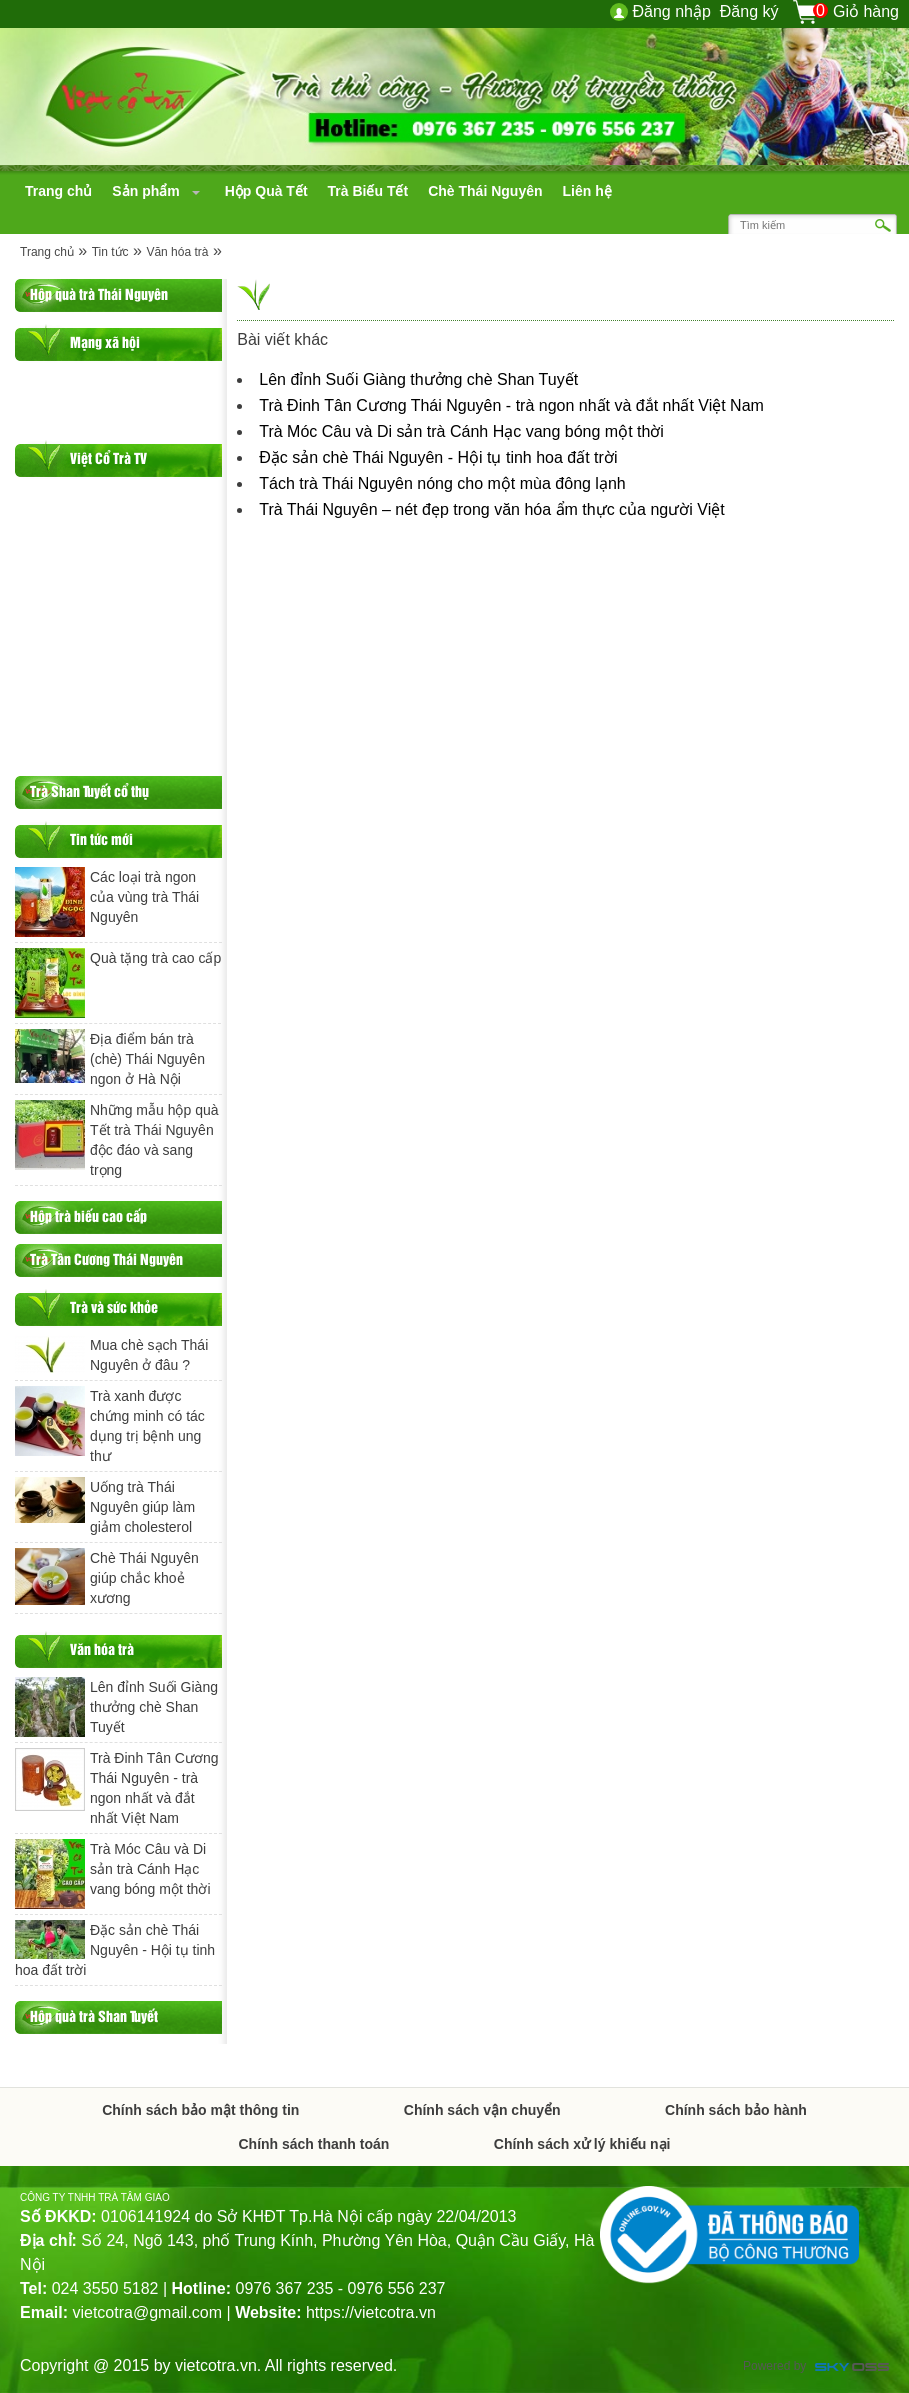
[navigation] (58, 191)
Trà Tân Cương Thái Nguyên (106, 1258)
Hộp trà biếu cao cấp (88, 1215)
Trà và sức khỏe (114, 1306)
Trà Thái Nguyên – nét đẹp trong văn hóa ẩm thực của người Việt (491, 509)
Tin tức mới (101, 838)
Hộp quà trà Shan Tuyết (94, 2015)
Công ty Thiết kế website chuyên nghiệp (852, 2368)
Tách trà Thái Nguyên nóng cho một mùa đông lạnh (442, 483)
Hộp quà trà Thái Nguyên (99, 293)
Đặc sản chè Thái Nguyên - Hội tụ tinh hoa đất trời (438, 457)
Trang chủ (47, 252)
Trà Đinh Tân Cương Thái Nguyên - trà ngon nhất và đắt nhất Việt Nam (511, 405)
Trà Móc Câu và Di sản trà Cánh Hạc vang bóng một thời (461, 431)
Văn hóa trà (177, 252)
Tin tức (110, 252)
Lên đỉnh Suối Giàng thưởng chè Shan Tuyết (418, 379)
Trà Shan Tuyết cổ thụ (89, 790)
